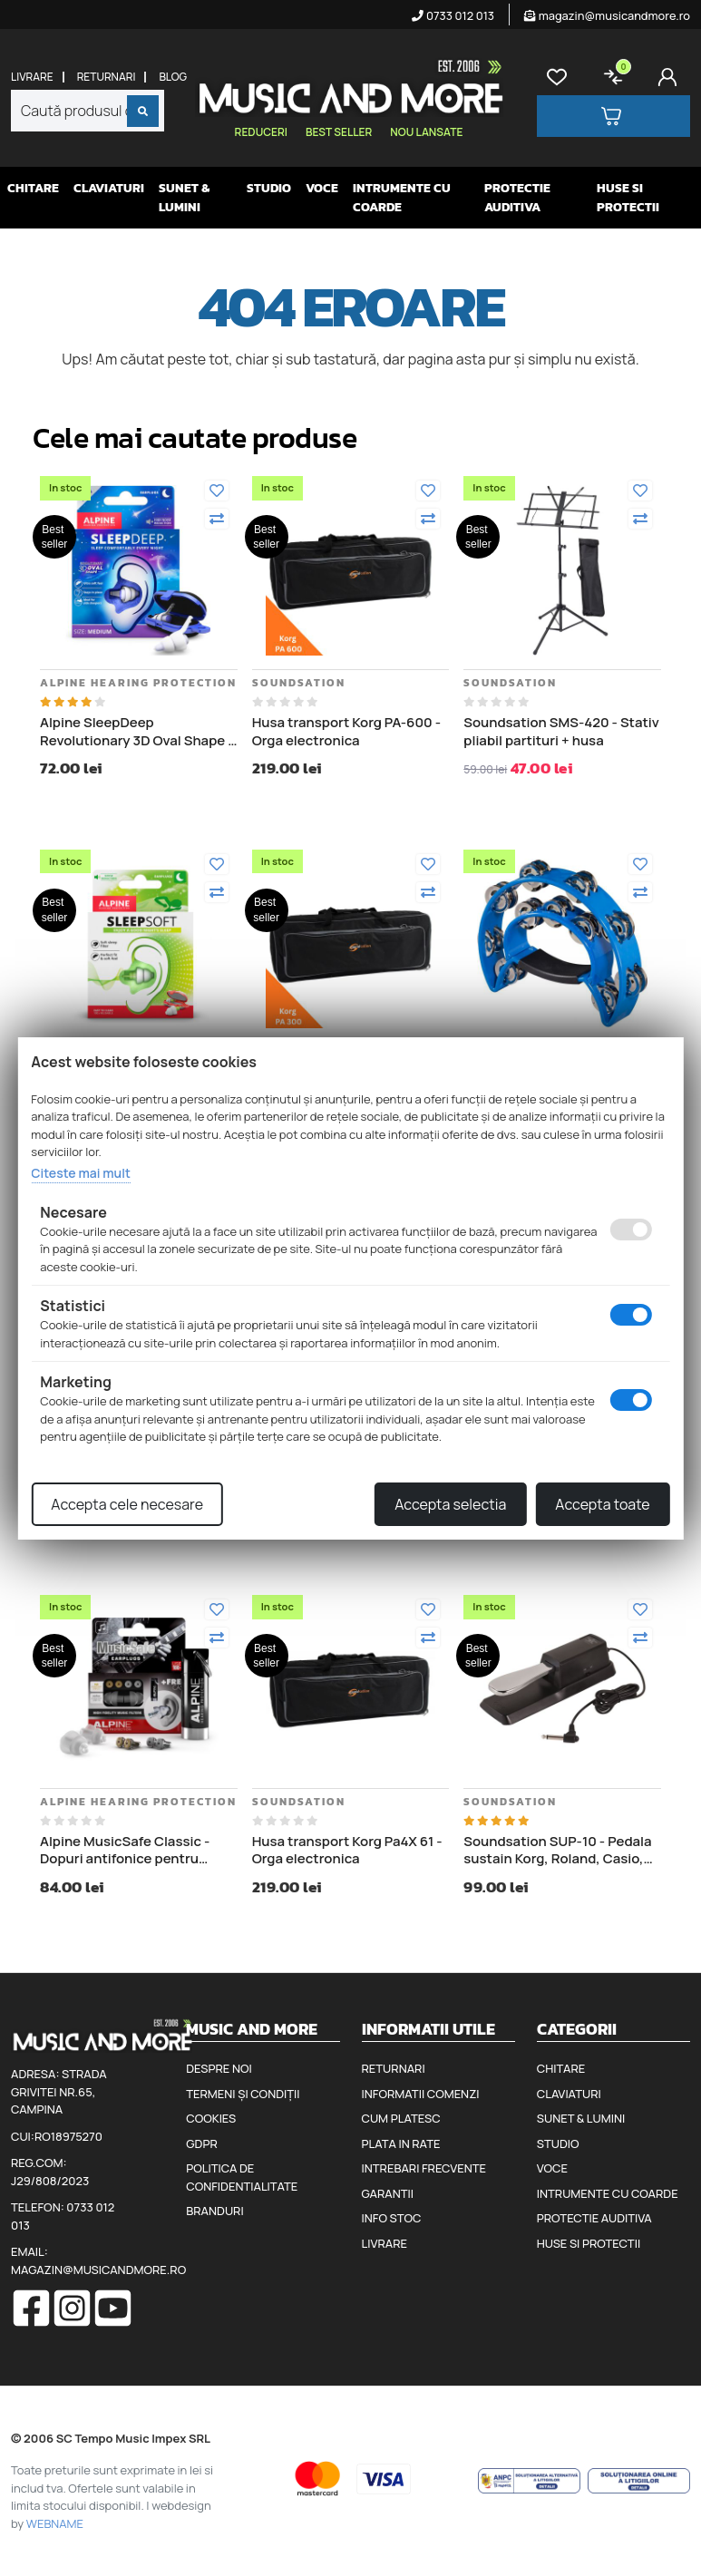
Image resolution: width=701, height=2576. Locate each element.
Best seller (339, 132)
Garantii (388, 2193)
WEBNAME (54, 2523)
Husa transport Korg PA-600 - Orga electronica (346, 731)
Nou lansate (426, 132)
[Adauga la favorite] (217, 491)
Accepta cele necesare (127, 1504)
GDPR (201, 2143)
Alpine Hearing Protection (138, 683)
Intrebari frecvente (424, 2168)
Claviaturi (108, 188)
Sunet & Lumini (184, 198)
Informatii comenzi (421, 2093)
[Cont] (671, 77)
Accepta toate (602, 1504)
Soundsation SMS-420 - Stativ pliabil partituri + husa (561, 731)
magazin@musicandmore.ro (607, 15)
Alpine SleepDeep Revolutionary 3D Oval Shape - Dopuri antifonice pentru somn (139, 731)
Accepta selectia (450, 1504)
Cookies (211, 2118)
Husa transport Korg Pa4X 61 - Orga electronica (347, 1850)
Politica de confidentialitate (241, 2177)
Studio (269, 188)
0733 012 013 (453, 15)
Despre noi (218, 2068)
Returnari (106, 77)
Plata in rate (401, 2143)
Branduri (214, 2210)
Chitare (33, 188)
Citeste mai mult (80, 1172)
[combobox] (87, 110)
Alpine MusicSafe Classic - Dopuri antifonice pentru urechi (124, 1850)
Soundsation (299, 683)
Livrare (32, 77)
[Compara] (217, 519)
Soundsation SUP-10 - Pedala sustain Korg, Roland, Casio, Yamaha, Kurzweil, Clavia (557, 1850)
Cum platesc (401, 2118)
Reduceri (261, 132)
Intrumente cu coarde (402, 198)
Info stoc (392, 2218)
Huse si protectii (628, 198)
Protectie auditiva (517, 198)
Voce (322, 188)
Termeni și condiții (242, 2093)
